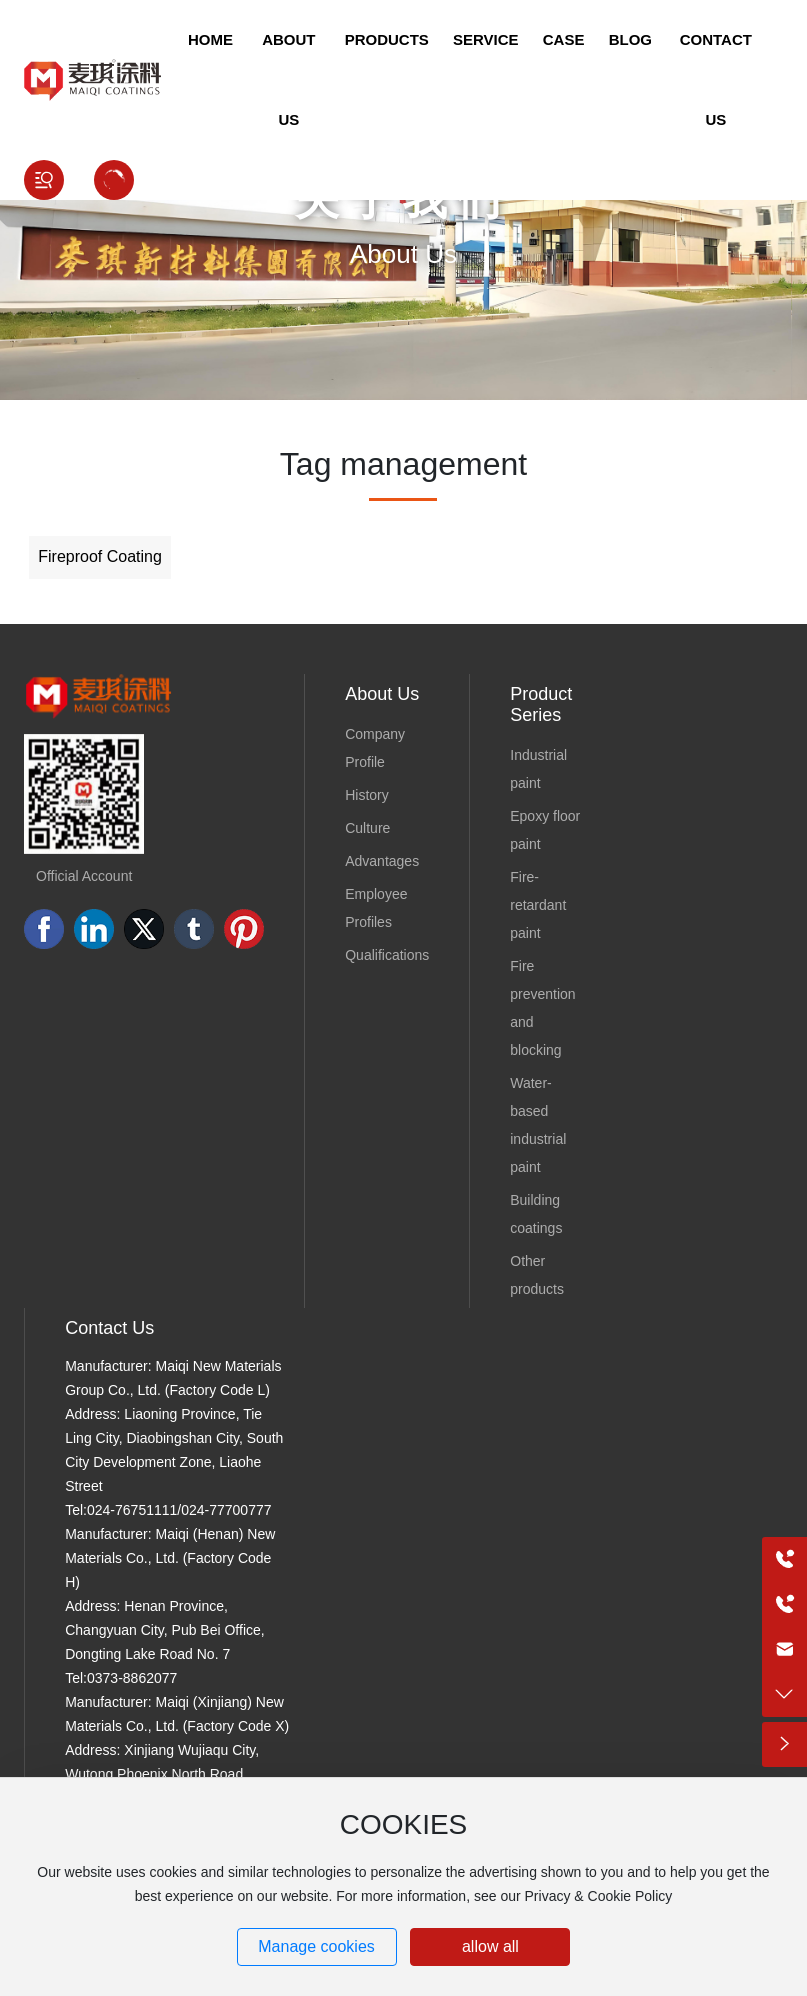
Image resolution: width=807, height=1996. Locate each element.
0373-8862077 (132, 1678)
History (367, 795)
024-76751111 (132, 1510)
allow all (490, 1946)
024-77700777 (226, 1510)
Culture (367, 828)
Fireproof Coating (100, 556)
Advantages (382, 861)
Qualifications (387, 955)
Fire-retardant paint (538, 905)
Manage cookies (316, 1946)
